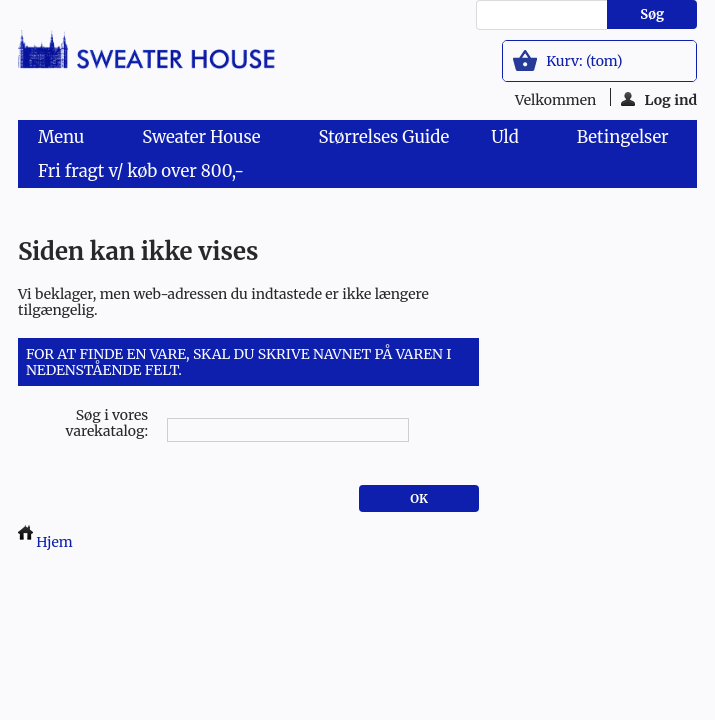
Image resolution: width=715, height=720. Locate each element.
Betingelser (623, 137)
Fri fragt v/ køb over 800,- (141, 171)
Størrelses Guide (383, 137)
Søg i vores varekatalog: (107, 423)
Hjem (45, 542)
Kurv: (584, 61)
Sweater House (205, 140)
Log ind (659, 98)
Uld (508, 140)
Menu (65, 140)
